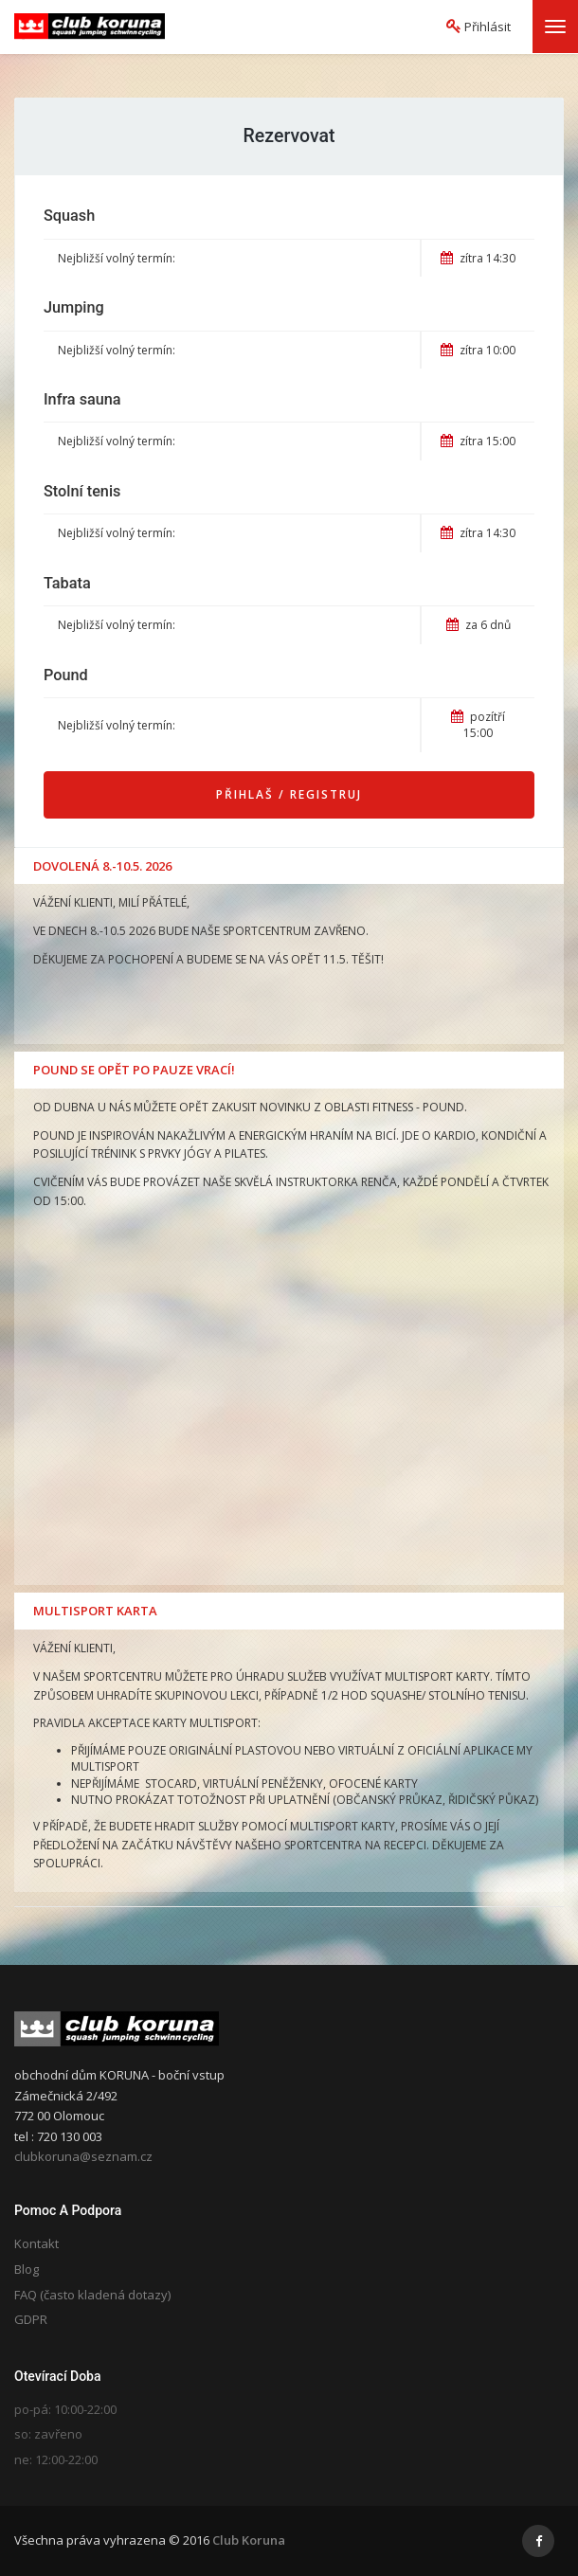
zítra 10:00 (478, 350)
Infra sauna (82, 399)
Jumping (74, 307)
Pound (66, 675)
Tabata (67, 583)
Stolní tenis (82, 491)
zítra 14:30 (478, 258)
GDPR (30, 2319)
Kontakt (36, 2243)
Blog (26, 2269)
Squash (69, 216)
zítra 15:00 (478, 441)
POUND (443, 1107)
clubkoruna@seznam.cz (83, 2156)
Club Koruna (248, 2540)
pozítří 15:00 (478, 725)
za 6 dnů (478, 625)
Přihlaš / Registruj (289, 794)
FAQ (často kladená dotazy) (92, 2294)
